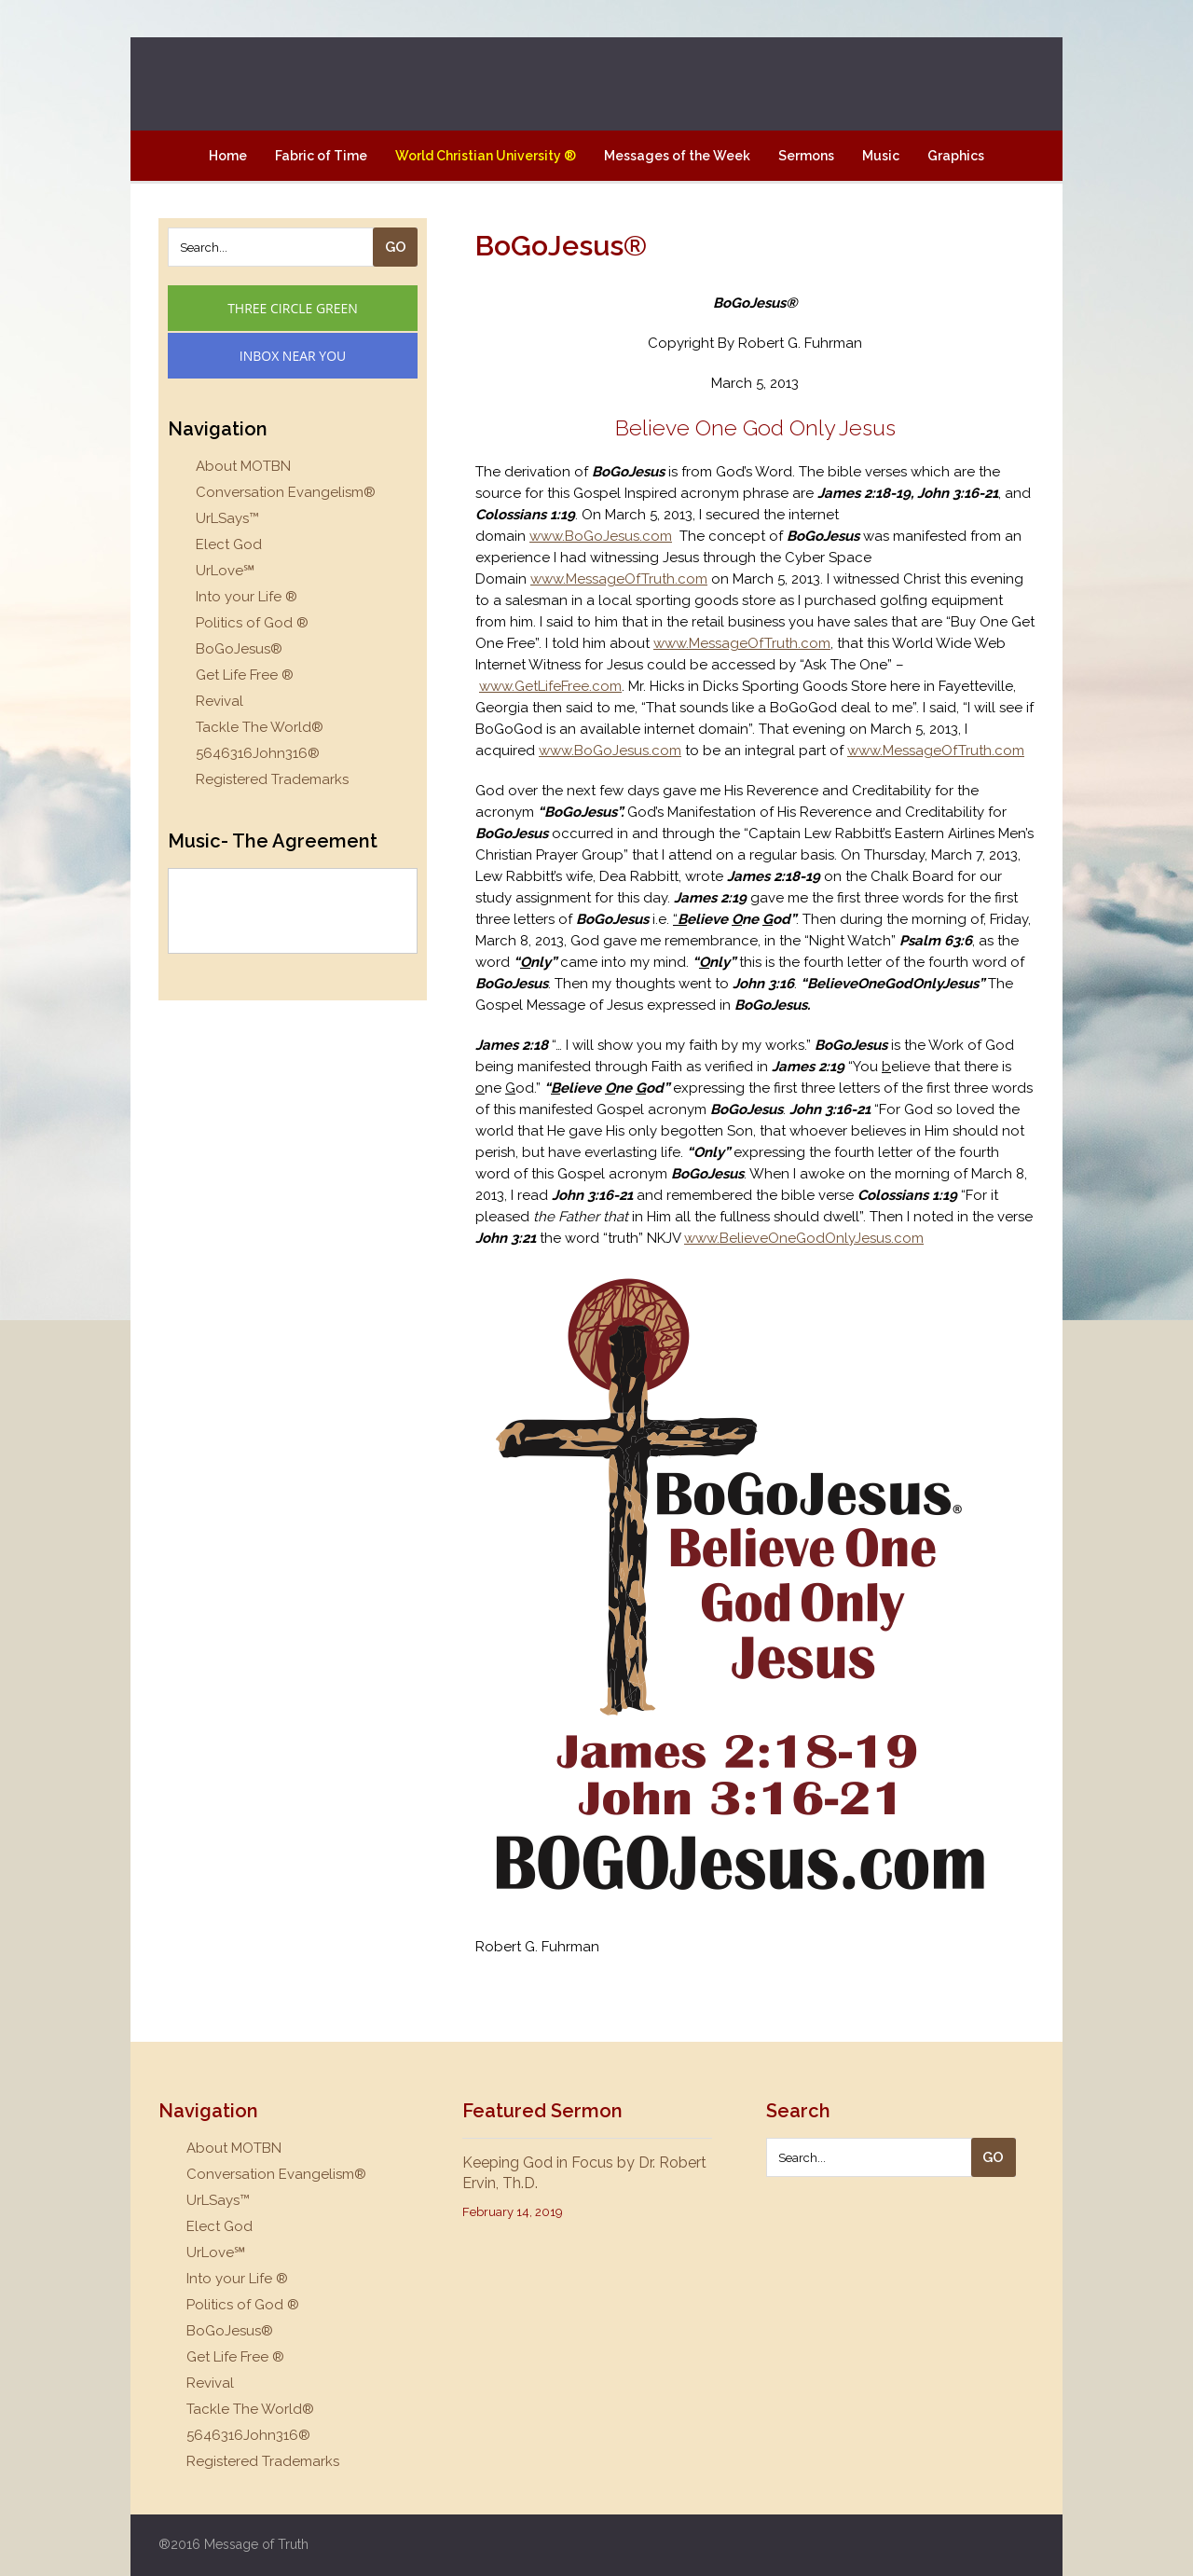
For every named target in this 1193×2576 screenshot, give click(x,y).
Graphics (955, 155)
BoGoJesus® (239, 649)
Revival (219, 701)
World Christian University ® (485, 155)
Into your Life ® (246, 596)
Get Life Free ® (245, 675)
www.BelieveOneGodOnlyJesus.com (804, 1238)
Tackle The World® (259, 727)
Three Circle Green (292, 308)
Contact (596, 206)
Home (228, 155)
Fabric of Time (321, 155)
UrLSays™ (227, 518)
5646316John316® (258, 753)
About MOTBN (243, 466)
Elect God (229, 544)
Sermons (806, 155)
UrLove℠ (225, 570)
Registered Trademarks (272, 779)
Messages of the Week (677, 155)
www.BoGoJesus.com (600, 536)
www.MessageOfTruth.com (618, 579)
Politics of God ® (252, 622)
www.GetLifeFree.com (550, 686)
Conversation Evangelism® (286, 492)
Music (880, 155)
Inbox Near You (293, 356)
